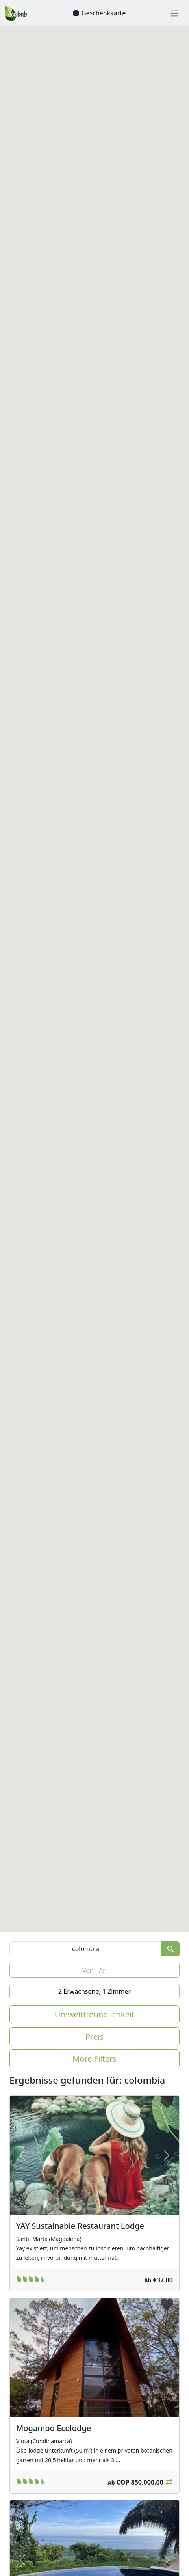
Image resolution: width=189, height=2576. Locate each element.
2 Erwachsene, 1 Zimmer (94, 1991)
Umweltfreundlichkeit (94, 2014)
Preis (94, 2036)
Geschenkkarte (99, 13)
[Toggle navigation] (174, 13)
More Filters (94, 2058)
